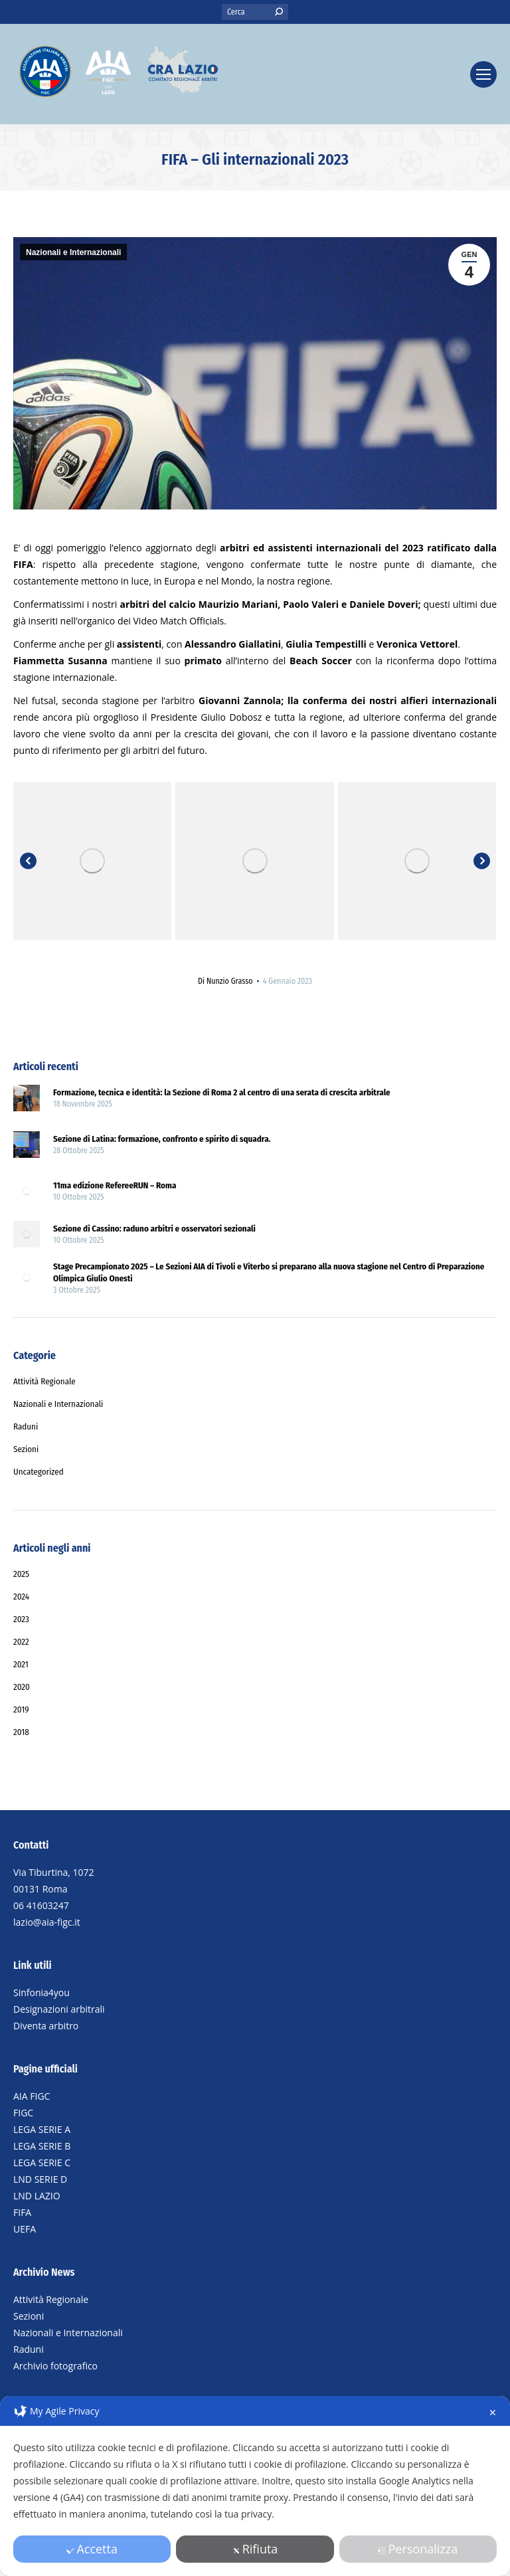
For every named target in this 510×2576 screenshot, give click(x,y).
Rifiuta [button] (255, 2549)
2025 (21, 1574)
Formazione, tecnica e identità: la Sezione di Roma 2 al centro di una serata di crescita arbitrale (221, 1092)
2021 (21, 1664)
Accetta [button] (92, 2549)
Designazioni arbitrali (59, 2009)
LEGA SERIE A (41, 2129)
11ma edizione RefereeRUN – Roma (114, 1185)
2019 (21, 1709)
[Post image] (26, 1100)
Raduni (28, 2349)
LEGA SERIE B (41, 2146)
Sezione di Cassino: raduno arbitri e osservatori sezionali (154, 1229)
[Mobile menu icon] (483, 74)
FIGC (23, 2112)
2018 (21, 1732)
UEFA (24, 2229)
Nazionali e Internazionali (73, 252)
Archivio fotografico (55, 2365)
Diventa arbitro (45, 2025)
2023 (21, 1619)
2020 (21, 1687)
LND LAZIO (36, 2195)
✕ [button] (493, 2412)
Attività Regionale (50, 2299)
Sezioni (28, 2316)
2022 (21, 1642)
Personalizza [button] (418, 2549)
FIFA (22, 2212)
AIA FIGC (31, 2096)
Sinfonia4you (41, 1992)
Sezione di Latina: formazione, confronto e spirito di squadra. (162, 1139)
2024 (21, 1597)
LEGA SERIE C (41, 2162)
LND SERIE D (40, 2179)
